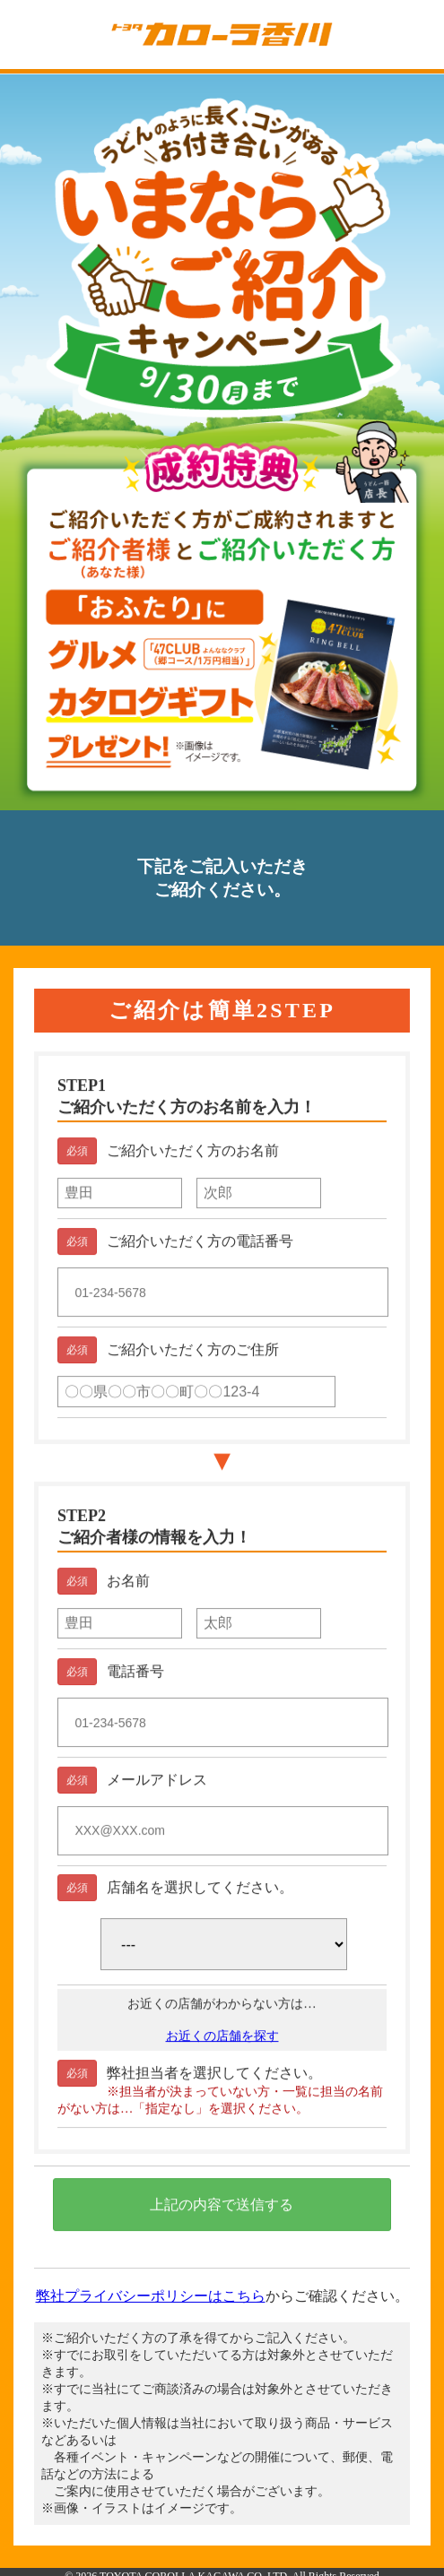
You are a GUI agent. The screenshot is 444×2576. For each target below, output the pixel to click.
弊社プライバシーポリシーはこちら (151, 2296)
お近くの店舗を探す (222, 2042)
